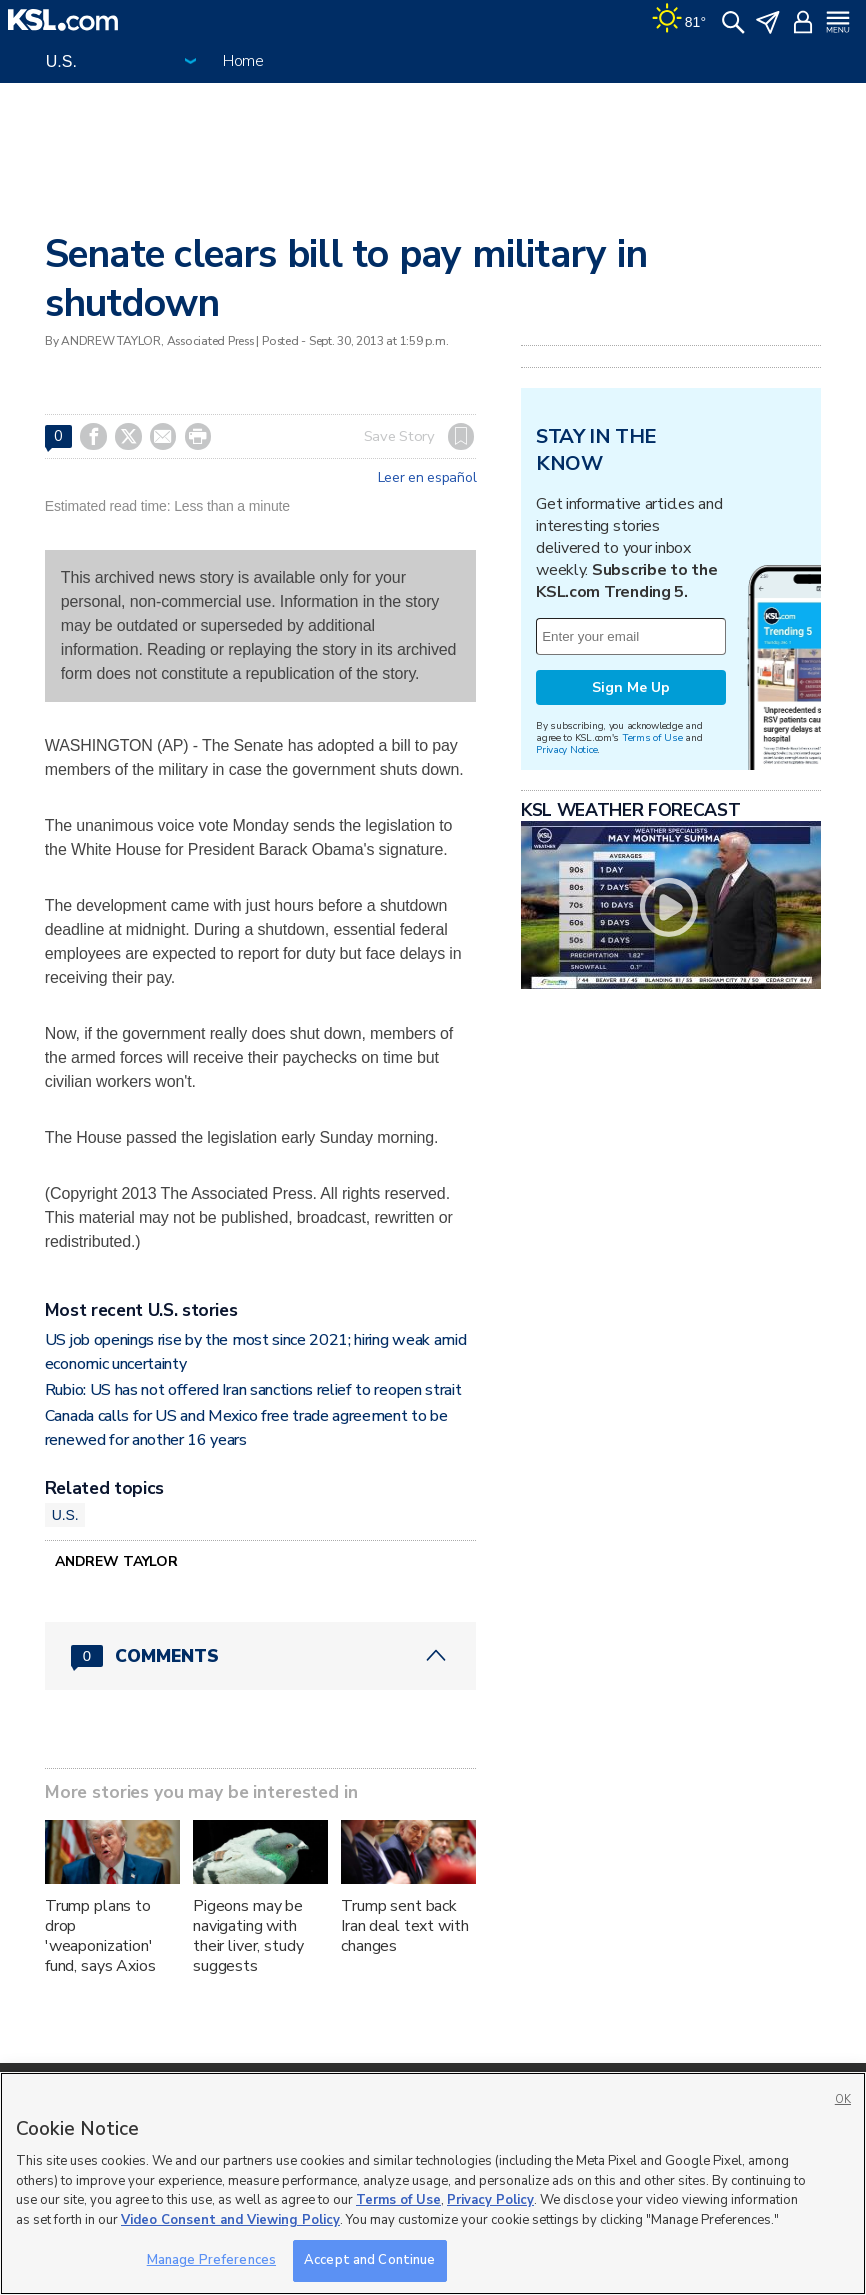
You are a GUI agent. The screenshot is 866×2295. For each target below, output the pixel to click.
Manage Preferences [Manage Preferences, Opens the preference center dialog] (211, 2260)
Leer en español (427, 478)
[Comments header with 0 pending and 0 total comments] (261, 1656)
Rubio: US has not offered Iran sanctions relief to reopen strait (253, 1390)
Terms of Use (652, 737)
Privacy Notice (566, 749)
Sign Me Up (631, 687)
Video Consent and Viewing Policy (230, 2220)
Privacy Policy (490, 2200)
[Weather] (679, 20)
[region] (433, 2183)
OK (843, 2099)
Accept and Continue (369, 2260)
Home (243, 61)
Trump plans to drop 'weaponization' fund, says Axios (100, 1936)
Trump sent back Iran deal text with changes (404, 1926)
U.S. (65, 1515)
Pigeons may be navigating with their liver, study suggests (248, 1936)
